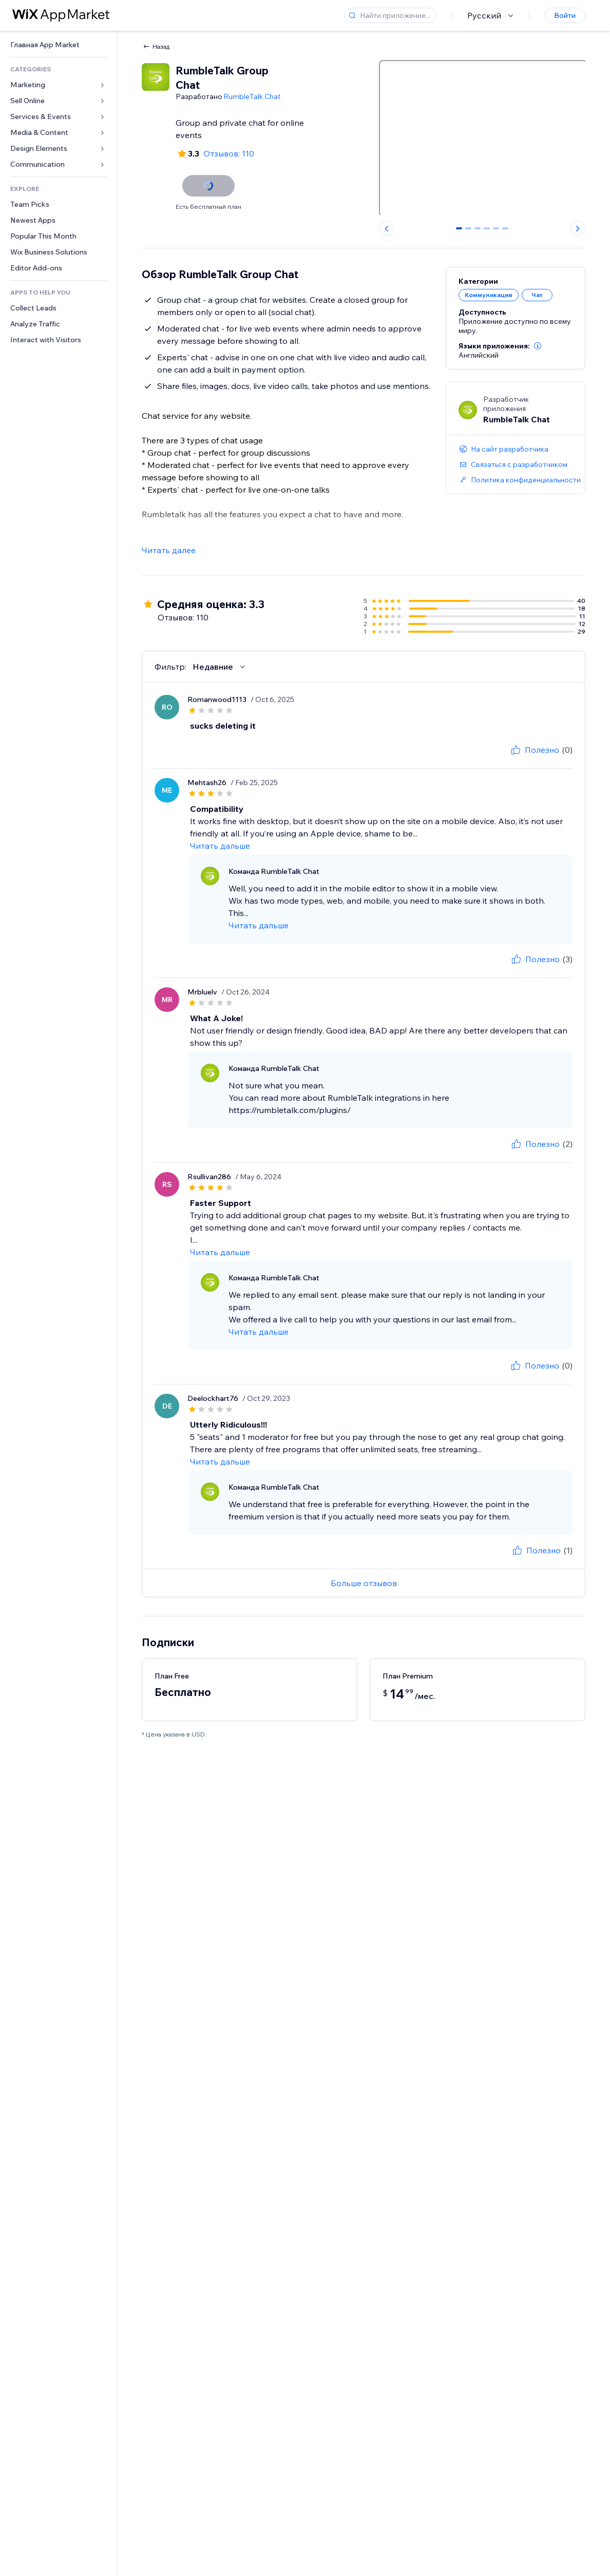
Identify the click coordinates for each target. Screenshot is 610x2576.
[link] (58, 45)
